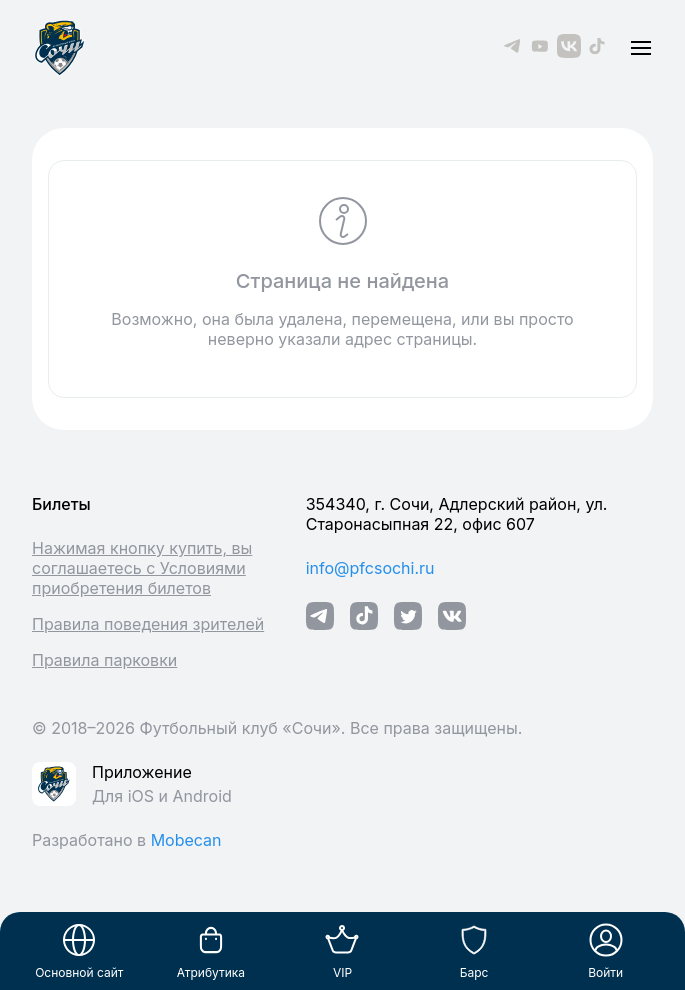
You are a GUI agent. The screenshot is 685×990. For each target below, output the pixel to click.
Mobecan (186, 840)
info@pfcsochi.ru (370, 568)
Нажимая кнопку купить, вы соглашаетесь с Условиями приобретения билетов (142, 568)
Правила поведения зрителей (148, 624)
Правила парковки (104, 660)
